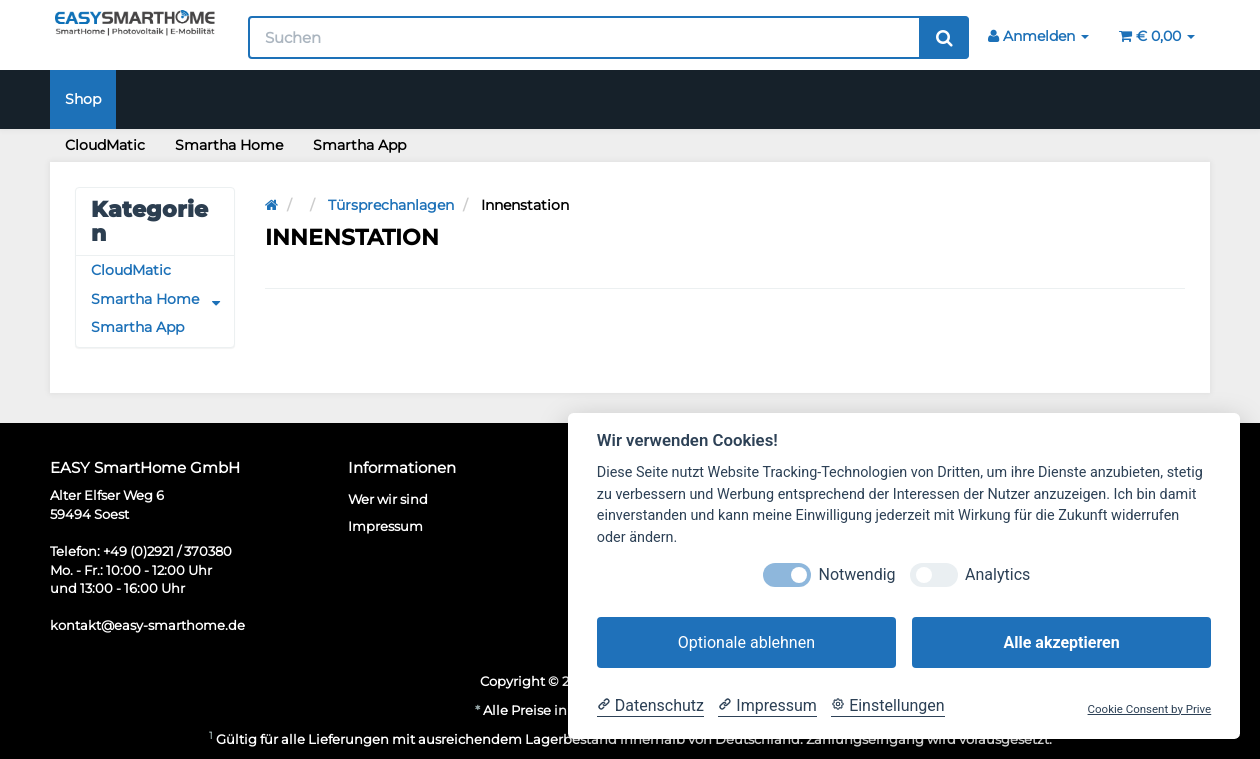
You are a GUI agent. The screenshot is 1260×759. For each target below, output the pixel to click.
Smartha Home (229, 145)
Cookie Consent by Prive (1150, 709)
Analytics (997, 574)
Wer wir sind (388, 500)
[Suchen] (584, 37)
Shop (83, 99)
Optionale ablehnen (746, 642)
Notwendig (857, 574)
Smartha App (359, 145)
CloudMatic (105, 145)
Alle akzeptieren (1061, 642)
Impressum (385, 526)
